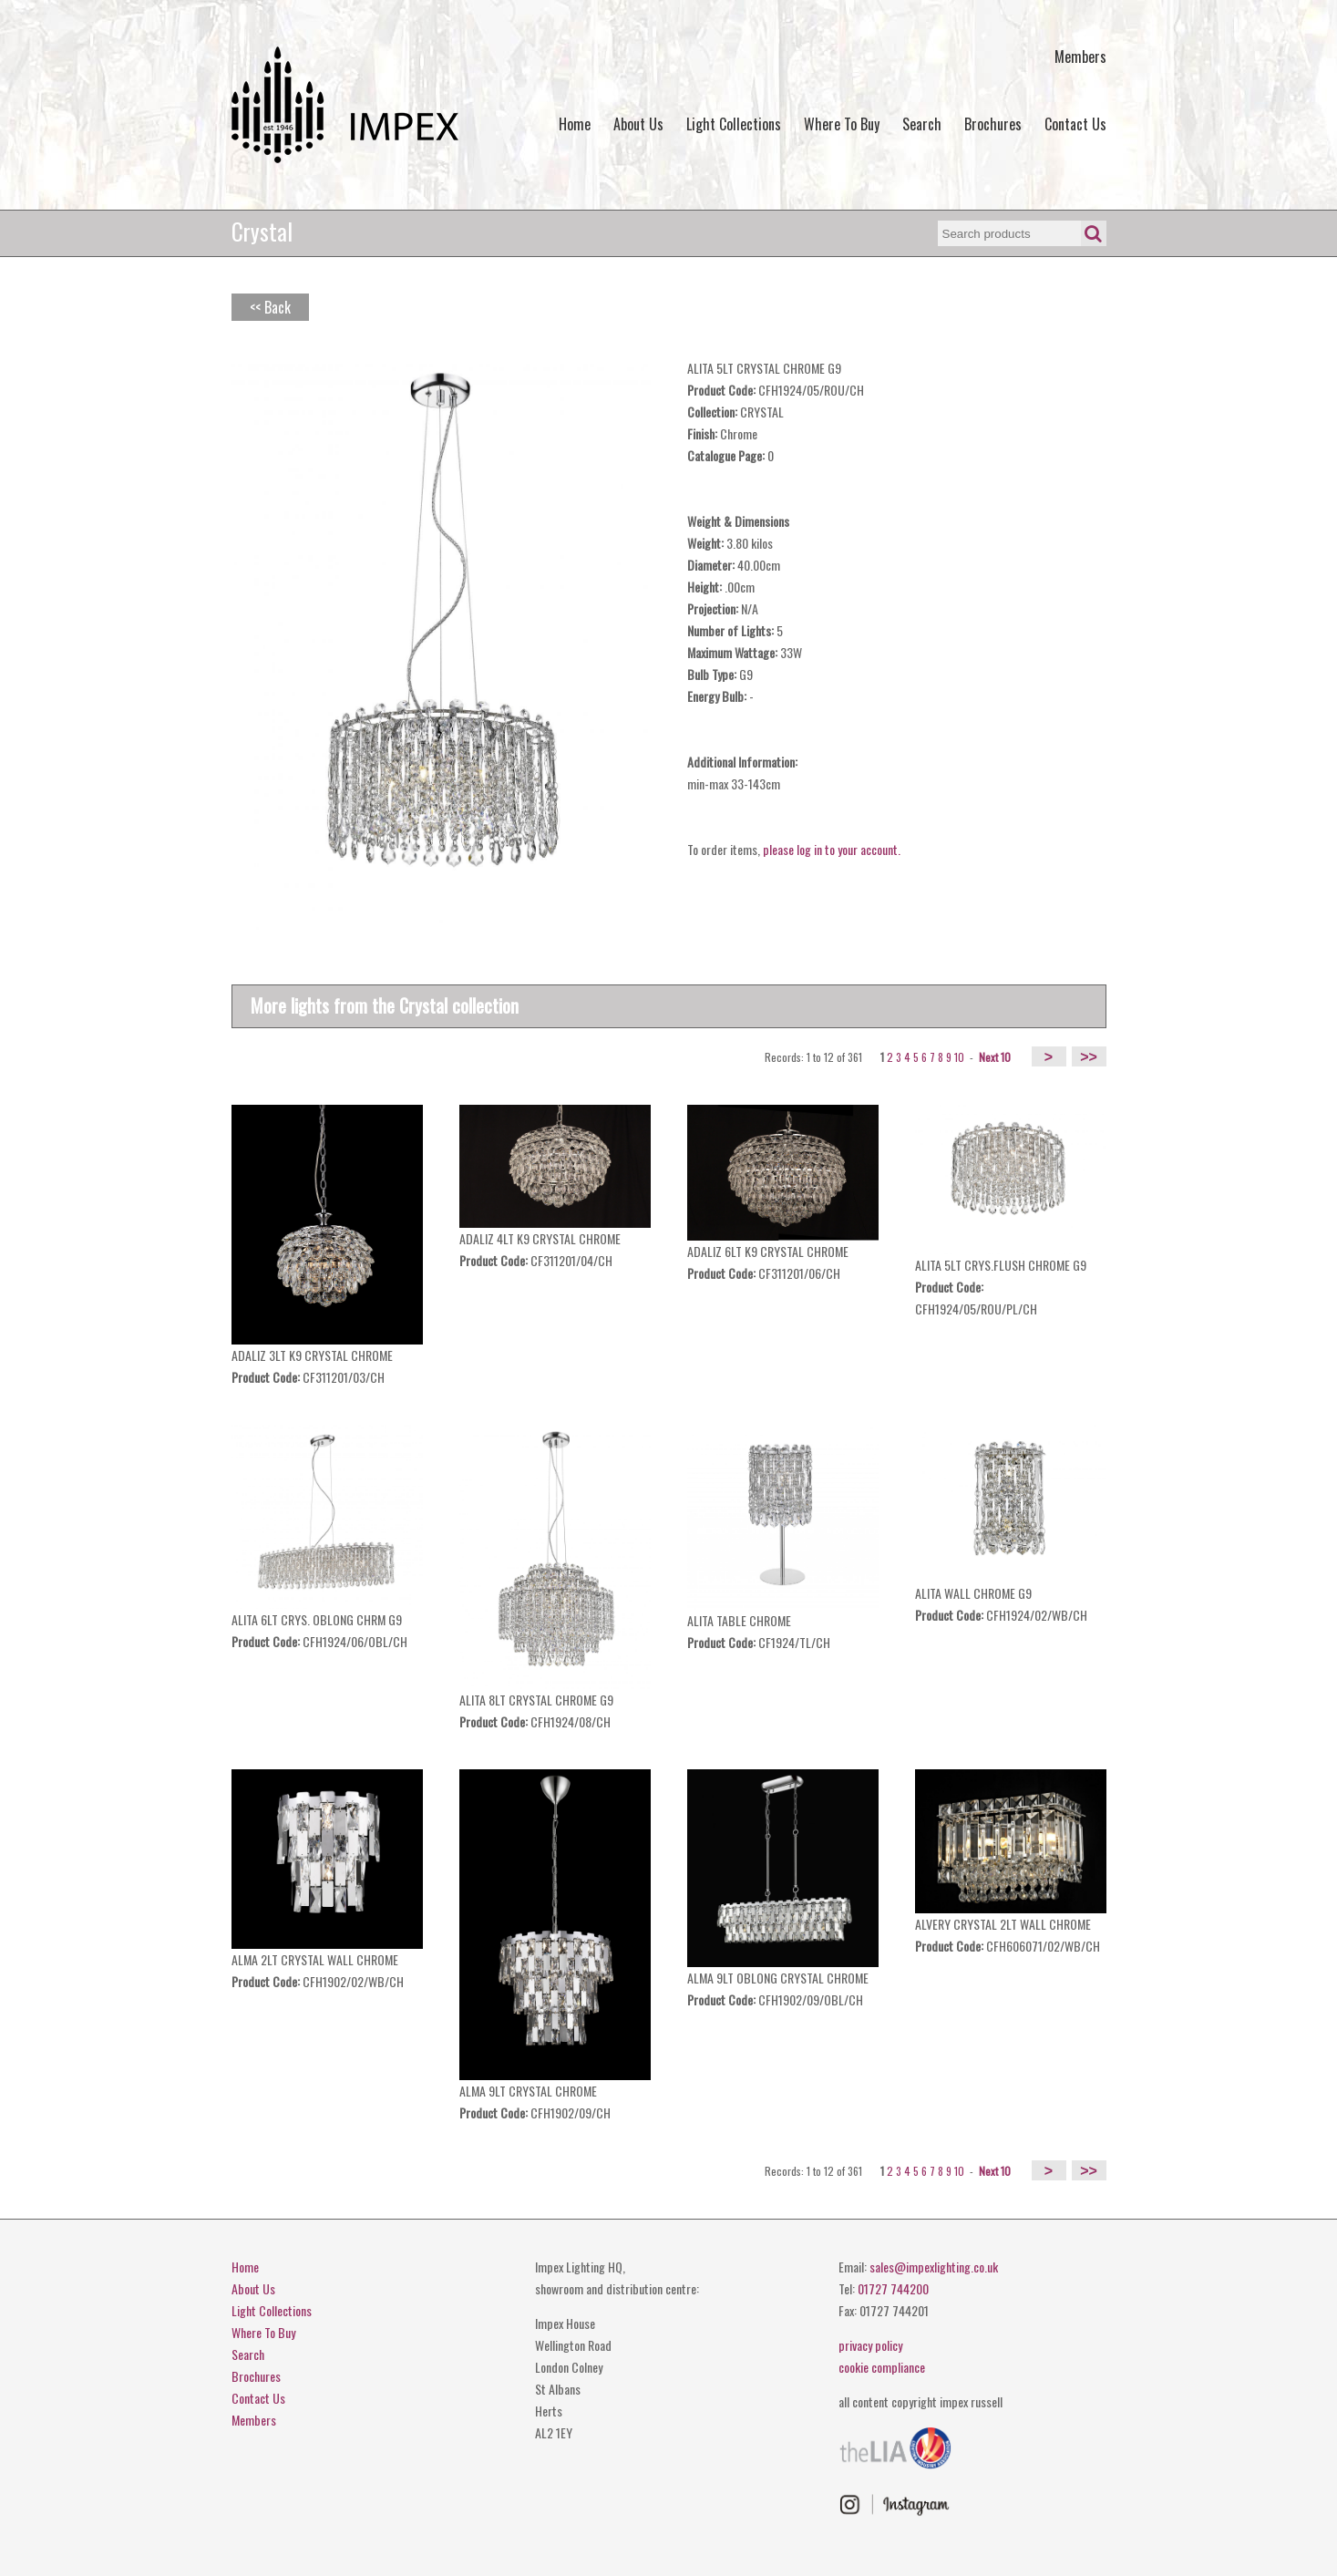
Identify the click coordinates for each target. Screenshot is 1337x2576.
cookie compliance (881, 2366)
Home (575, 124)
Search (921, 124)
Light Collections (733, 124)
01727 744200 (893, 2288)
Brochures (993, 124)
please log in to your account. (831, 849)
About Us (638, 124)
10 (959, 1057)
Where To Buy (841, 124)
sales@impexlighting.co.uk (933, 2266)
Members (1080, 56)
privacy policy (870, 2344)
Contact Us (1075, 124)
